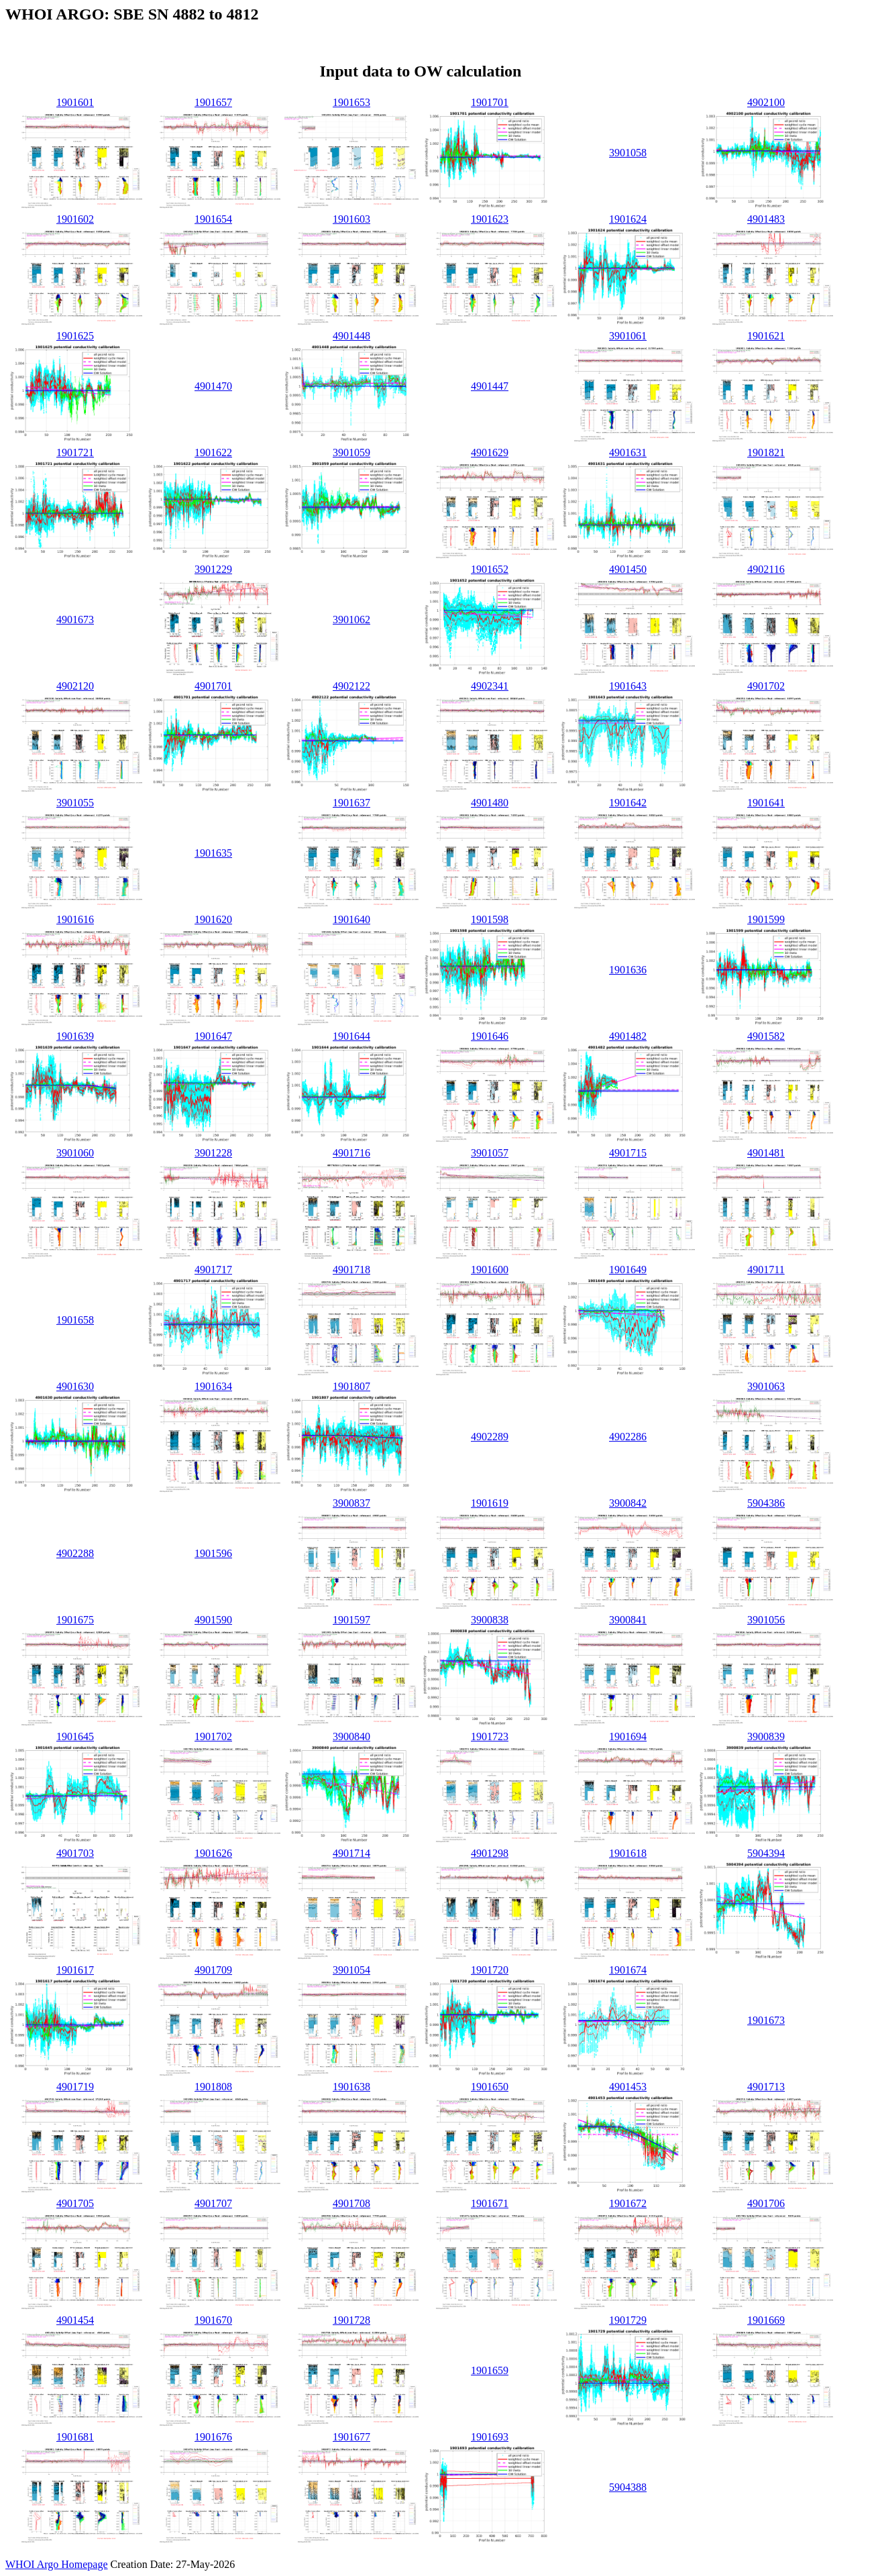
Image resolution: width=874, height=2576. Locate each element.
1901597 (351, 1619)
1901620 (213, 919)
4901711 (765, 1269)
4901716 (351, 1153)
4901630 (75, 1386)
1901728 (351, 2320)
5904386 (766, 1503)
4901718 (351, 1269)
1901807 (351, 1386)
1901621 (766, 335)
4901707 (213, 2203)
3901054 (351, 1970)
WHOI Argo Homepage (56, 2564)
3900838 (489, 1619)
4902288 (75, 1553)
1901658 (75, 1320)
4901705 (75, 2203)
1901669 (766, 2320)
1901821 (766, 452)
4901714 (351, 1853)
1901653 (351, 102)
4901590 (213, 1619)
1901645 (75, 1736)
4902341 (489, 686)
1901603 (351, 219)
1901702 (213, 1736)
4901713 (766, 2086)
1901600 (489, 1269)
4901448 (351, 335)
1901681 (75, 2437)
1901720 (489, 1970)
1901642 (628, 802)
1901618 (628, 1853)
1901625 (75, 335)
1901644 (351, 1036)
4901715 (628, 1153)
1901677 (351, 2437)
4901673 (75, 619)
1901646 (489, 1036)
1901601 (75, 102)
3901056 (766, 1619)
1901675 (75, 1619)
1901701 (489, 102)
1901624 (628, 219)
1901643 (628, 686)
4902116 (765, 569)
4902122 (351, 686)
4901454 (75, 2320)
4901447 (489, 386)
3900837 (351, 1503)
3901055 (75, 802)
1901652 (489, 569)
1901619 (489, 1503)
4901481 (766, 1153)
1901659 (489, 2370)
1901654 (213, 219)
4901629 (489, 452)
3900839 (766, 1736)
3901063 (766, 1386)
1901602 (75, 219)
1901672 (628, 2203)
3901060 (75, 1153)
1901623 (489, 219)
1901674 (628, 1970)
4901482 (628, 1036)
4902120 (75, 686)
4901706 (766, 2203)
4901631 (628, 452)
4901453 (628, 2086)
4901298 (489, 1853)
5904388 (628, 2487)
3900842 (628, 1503)
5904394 (766, 1853)
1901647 (213, 1036)
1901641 (766, 802)
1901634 (213, 1386)
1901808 (213, 2086)
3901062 (351, 619)
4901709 (213, 1970)
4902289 (489, 1436)
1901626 (213, 1853)
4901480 (489, 802)
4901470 (213, 386)
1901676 (213, 2437)
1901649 (628, 1269)
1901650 (489, 2086)
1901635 (213, 853)
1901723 (489, 1736)
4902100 (766, 102)
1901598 (489, 919)
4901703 (75, 1853)
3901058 (628, 152)
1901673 (766, 2020)
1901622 (213, 452)
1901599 (766, 919)
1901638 (351, 2086)
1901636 (628, 969)
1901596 (213, 1553)
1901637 (351, 802)
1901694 (628, 1736)
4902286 (628, 1436)
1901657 (213, 102)
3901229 (213, 569)
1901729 (628, 2320)
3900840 (351, 1736)
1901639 (75, 1036)
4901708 (351, 2203)
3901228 (213, 1153)
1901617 (75, 1970)
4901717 (213, 1269)
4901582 (766, 1036)
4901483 (766, 219)
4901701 (213, 686)
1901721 (75, 452)
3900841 (628, 1619)
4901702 (766, 686)
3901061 (628, 335)
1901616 (75, 919)
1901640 (351, 919)
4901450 (628, 569)
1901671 (489, 2203)
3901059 (351, 452)
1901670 (213, 2320)
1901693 (489, 2437)
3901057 (489, 1153)
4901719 (75, 2086)
